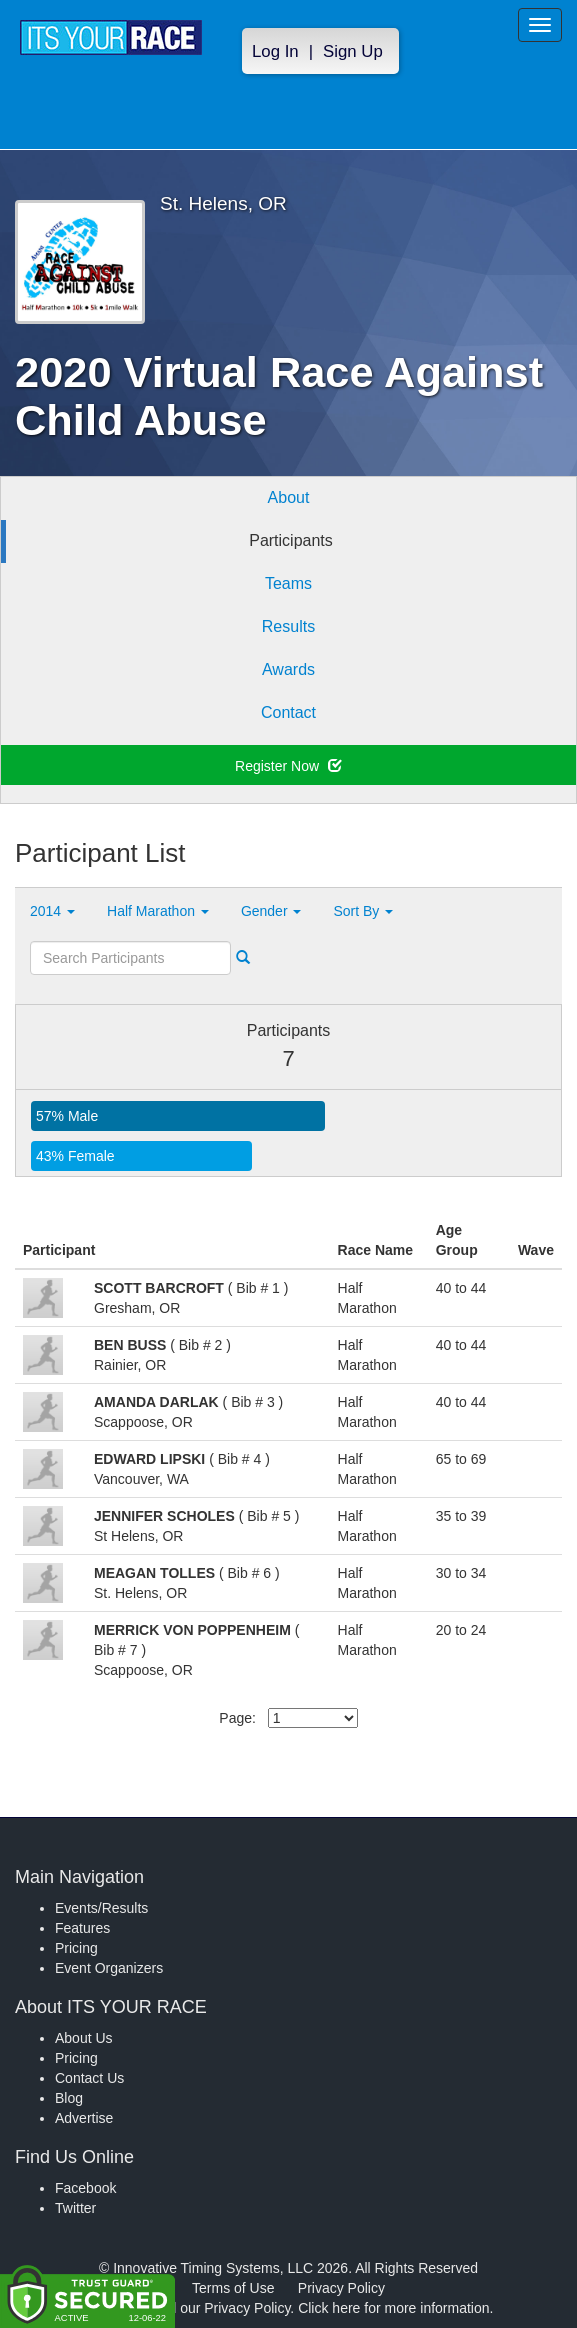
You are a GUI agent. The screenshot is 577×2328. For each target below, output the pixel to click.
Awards (288, 669)
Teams (288, 583)
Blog (69, 2098)
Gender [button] (271, 911)
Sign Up (353, 51)
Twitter (75, 2208)
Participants (291, 540)
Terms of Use (233, 2288)
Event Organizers (109, 1968)
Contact (288, 712)
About (289, 497)
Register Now (288, 766)
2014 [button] (52, 911)
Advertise (84, 2118)
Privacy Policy (341, 2288)
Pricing (76, 1948)
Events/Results (101, 1908)
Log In (275, 51)
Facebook (85, 2188)
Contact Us (89, 2078)
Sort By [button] (363, 911)
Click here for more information (393, 2308)
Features (82, 1928)
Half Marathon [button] (158, 911)
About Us (84, 2038)
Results (288, 626)
